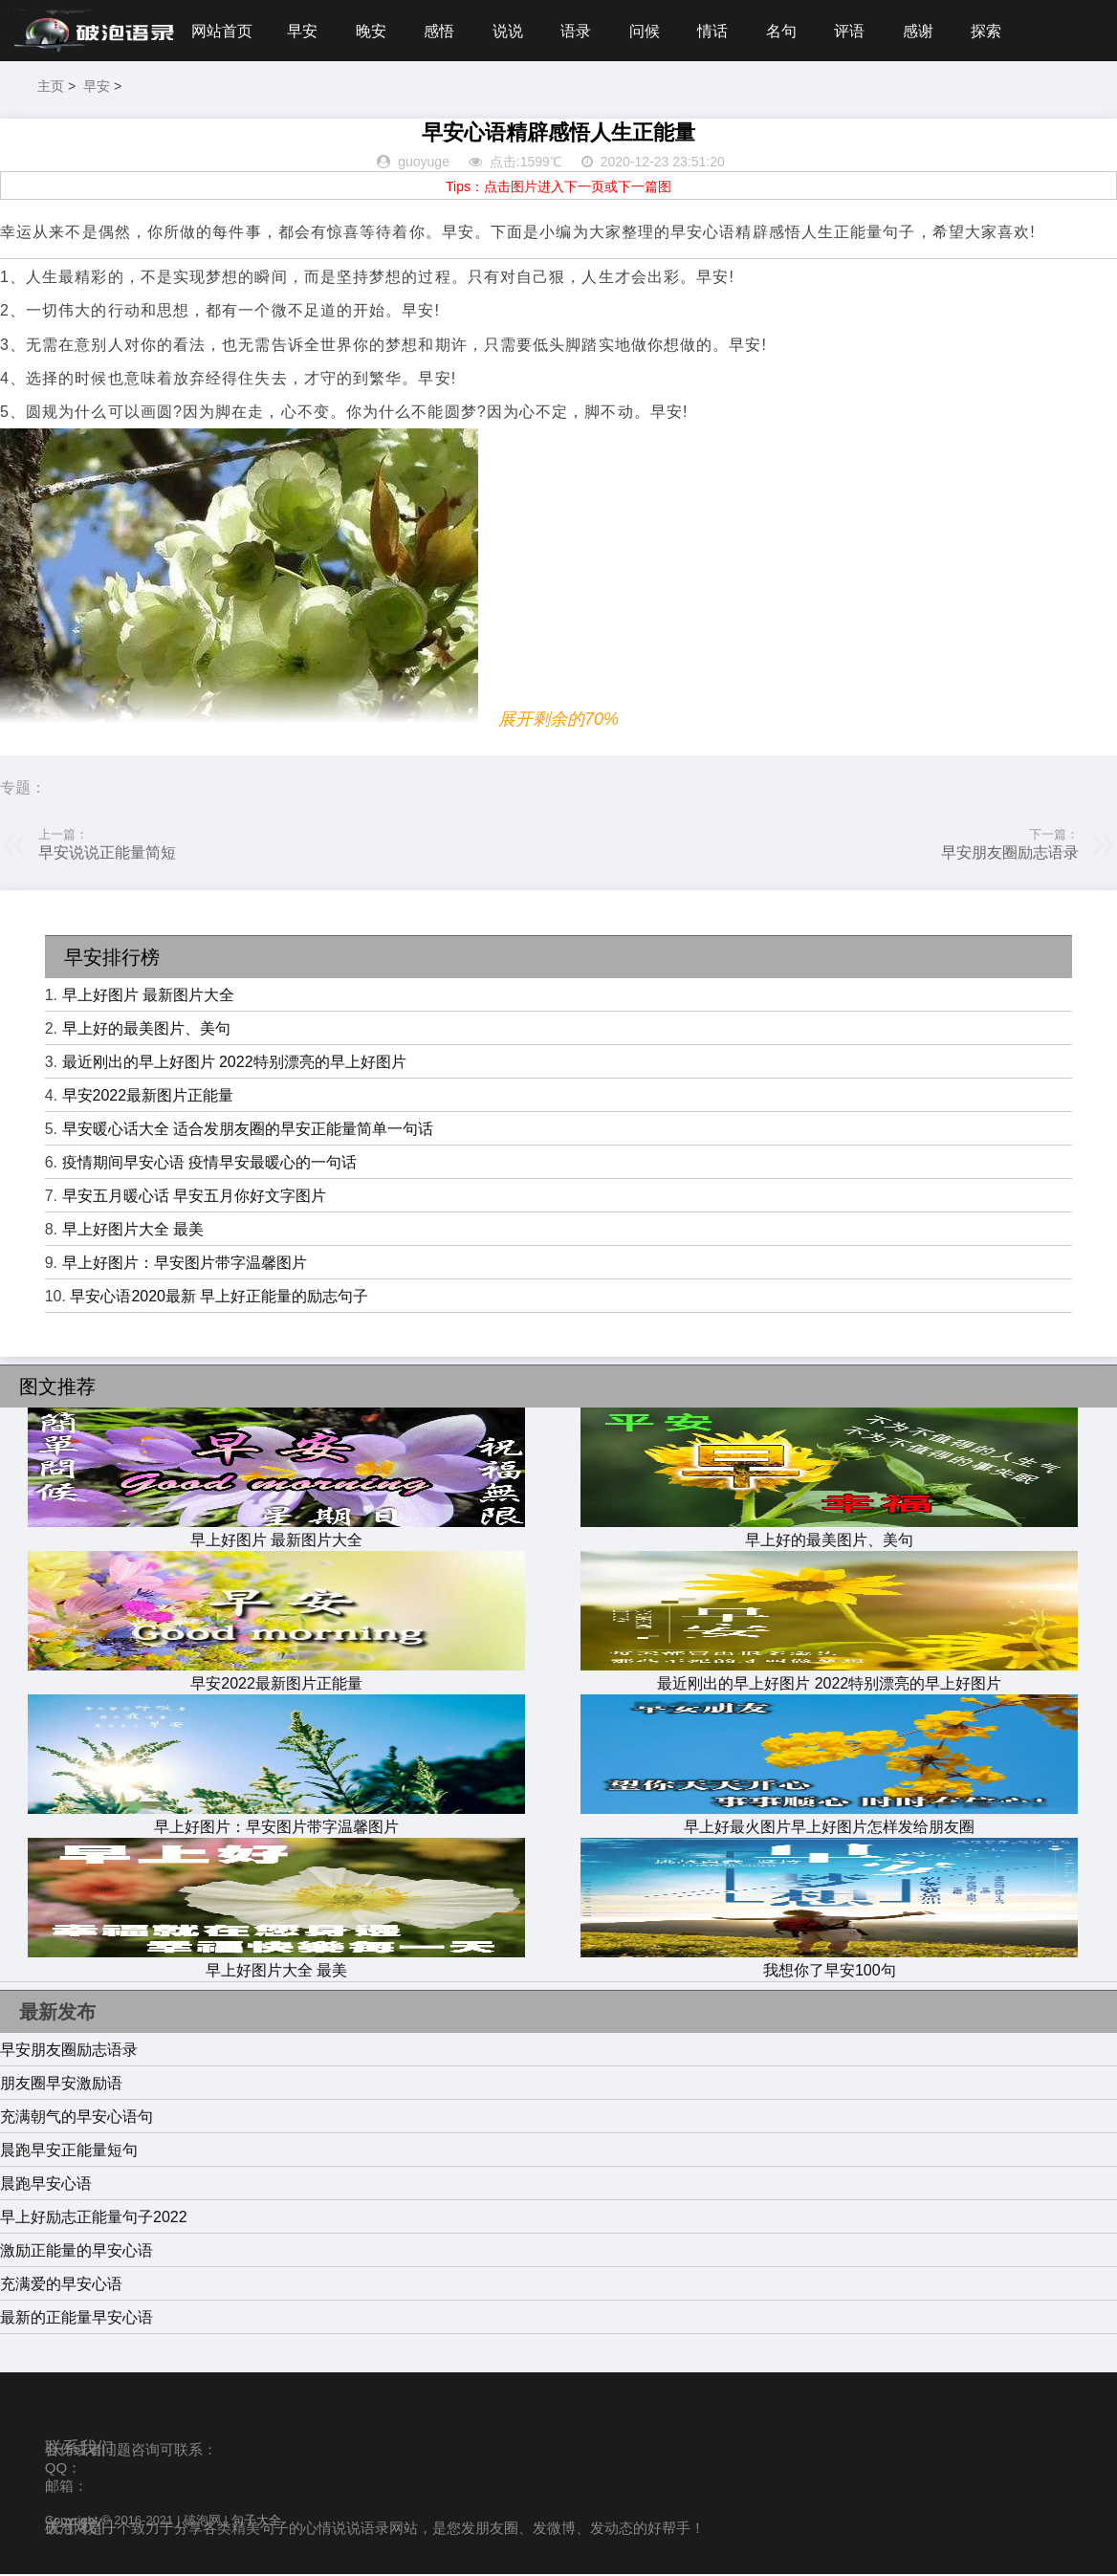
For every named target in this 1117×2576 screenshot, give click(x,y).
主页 (50, 88)
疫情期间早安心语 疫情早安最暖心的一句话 (209, 1164)
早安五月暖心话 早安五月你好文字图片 (194, 1198)
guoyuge (423, 164)
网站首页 (221, 31)
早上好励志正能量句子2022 (93, 2219)
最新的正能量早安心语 (76, 2319)
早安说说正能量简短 (107, 854)
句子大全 (256, 2522)
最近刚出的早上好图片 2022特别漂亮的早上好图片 (234, 1064)
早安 (303, 31)
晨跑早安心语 (46, 2185)
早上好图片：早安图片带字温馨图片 (184, 1264)
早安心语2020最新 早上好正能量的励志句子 (219, 1298)
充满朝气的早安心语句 (76, 2118)
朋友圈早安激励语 (61, 2085)
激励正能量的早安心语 (76, 2252)
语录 (580, 31)
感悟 (442, 31)
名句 (789, 31)
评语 (858, 31)
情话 (719, 31)
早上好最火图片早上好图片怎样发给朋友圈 (829, 1819)
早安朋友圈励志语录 (1010, 854)
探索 (996, 31)
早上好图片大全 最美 (133, 1231)
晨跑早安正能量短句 (69, 2152)
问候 (650, 31)
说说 (511, 31)
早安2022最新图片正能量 (148, 1097)
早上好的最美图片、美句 (146, 1030)
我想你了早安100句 (829, 1963)
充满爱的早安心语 (61, 2286)
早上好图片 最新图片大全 (148, 997)
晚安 (373, 31)
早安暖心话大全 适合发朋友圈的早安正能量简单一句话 (247, 1131)
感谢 (927, 31)
